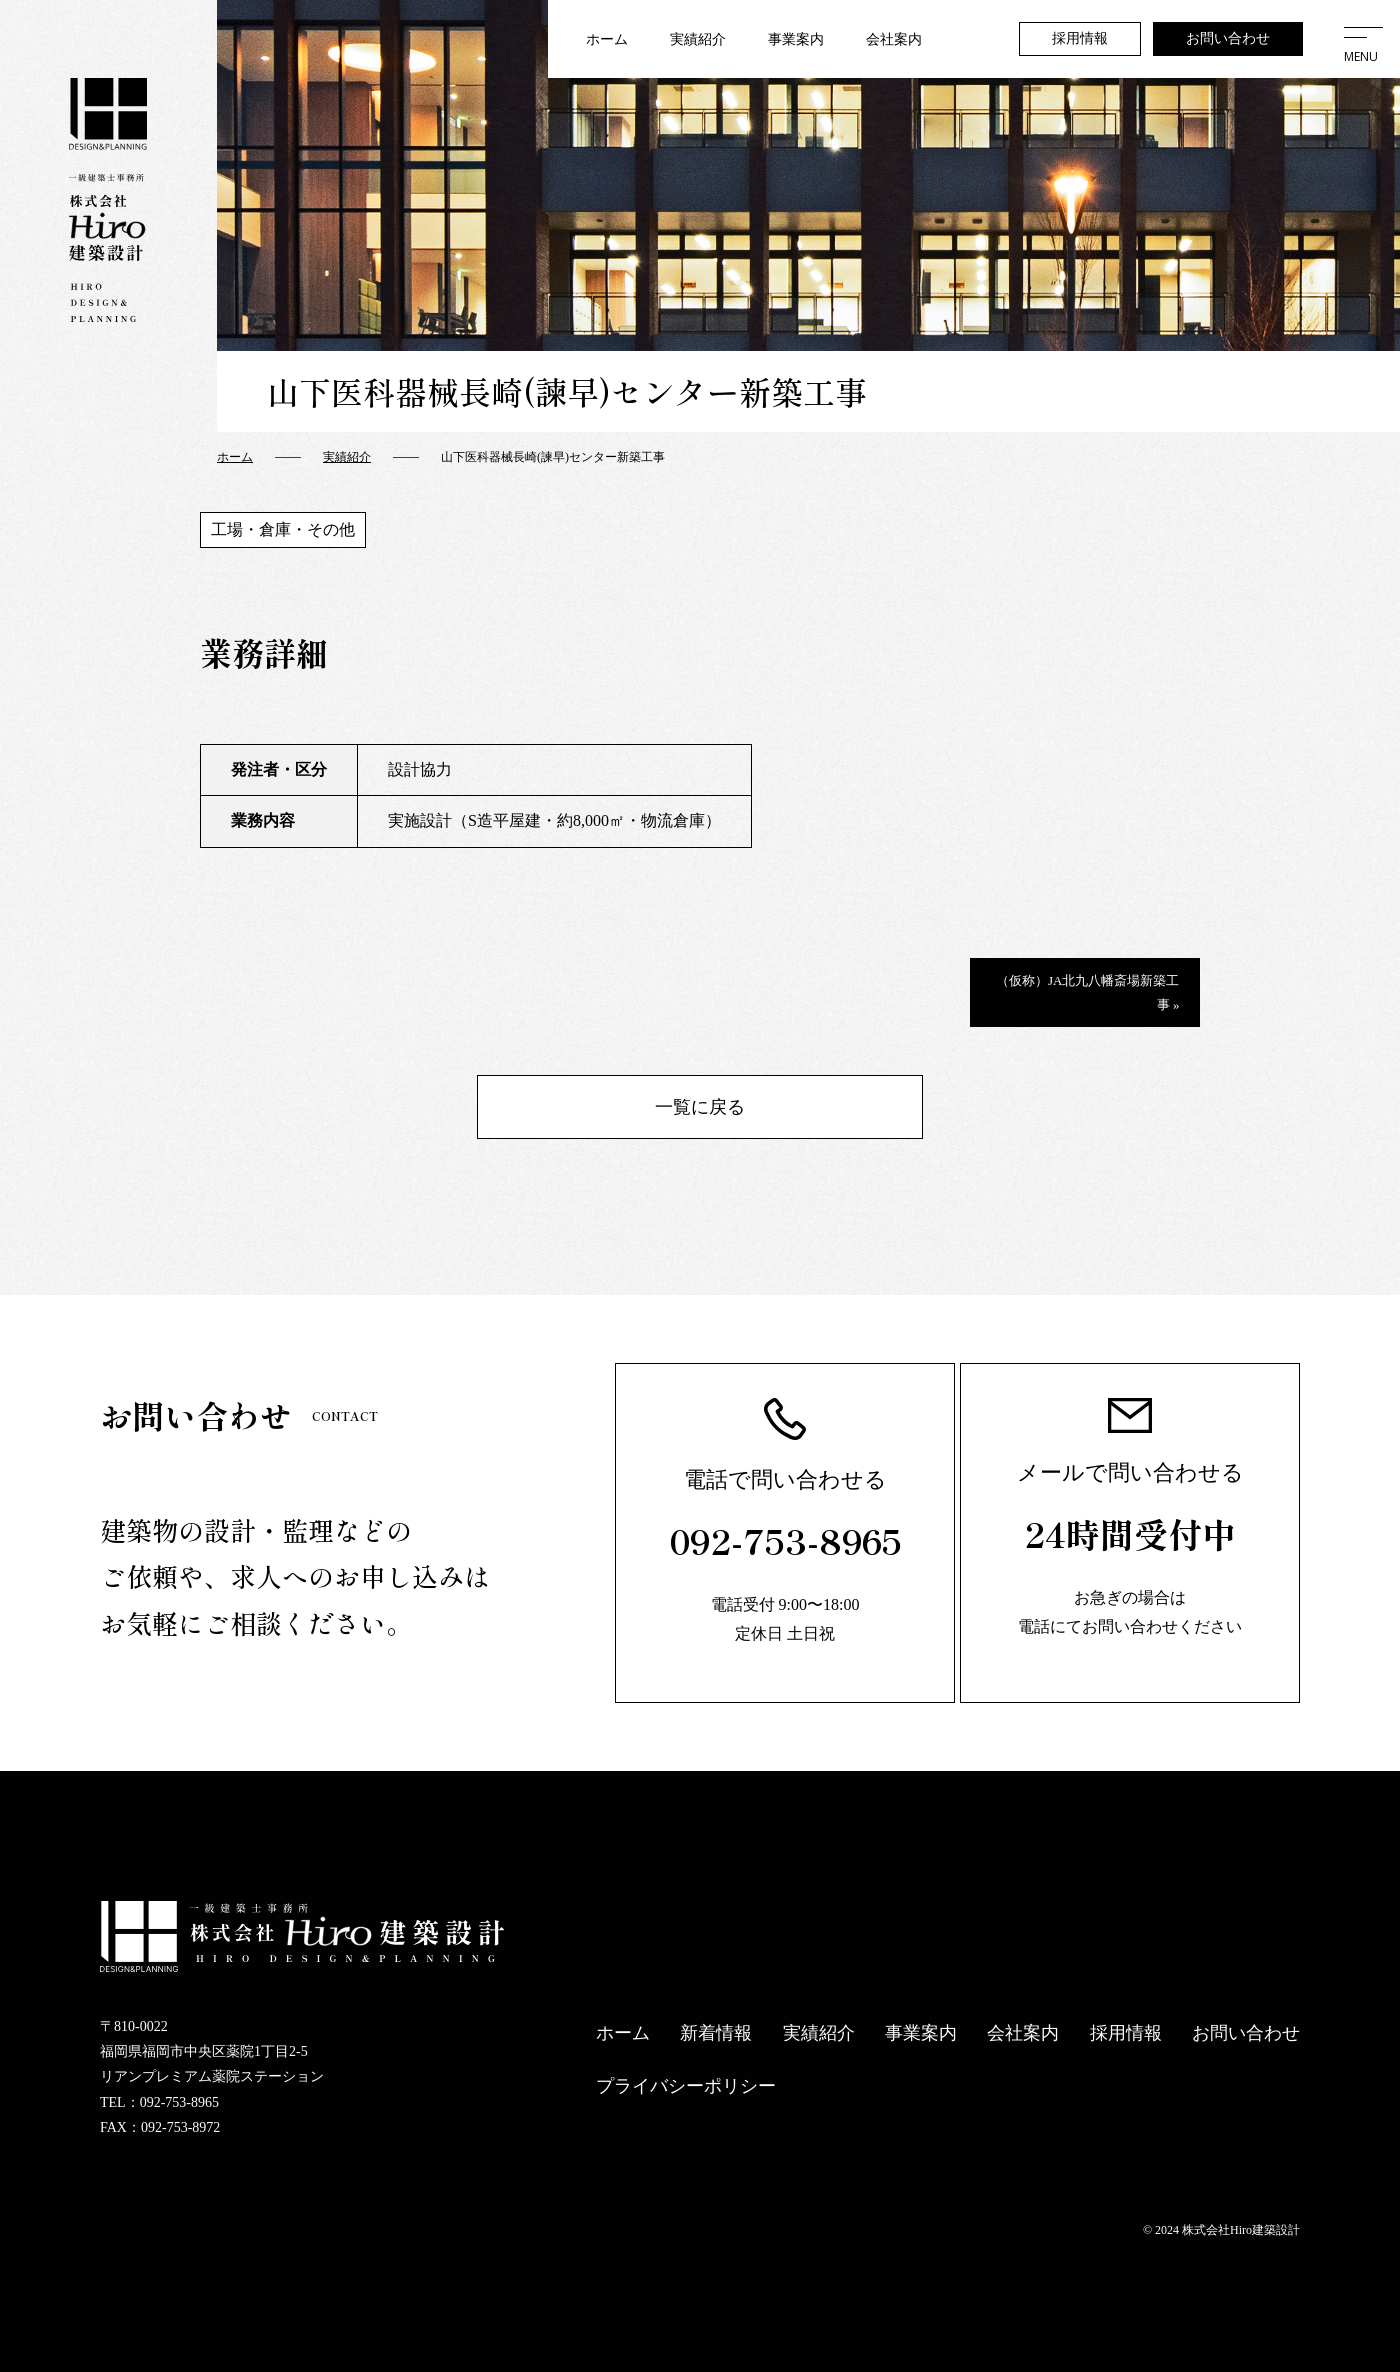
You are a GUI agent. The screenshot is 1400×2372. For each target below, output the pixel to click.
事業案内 (796, 39)
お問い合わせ (1228, 38)
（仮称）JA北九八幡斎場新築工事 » (1087, 992)
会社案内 (894, 39)
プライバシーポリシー (686, 2086)
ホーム (607, 39)
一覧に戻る (700, 1107)
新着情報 (716, 2033)
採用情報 (1080, 38)
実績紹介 (698, 39)
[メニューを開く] (1361, 39)
